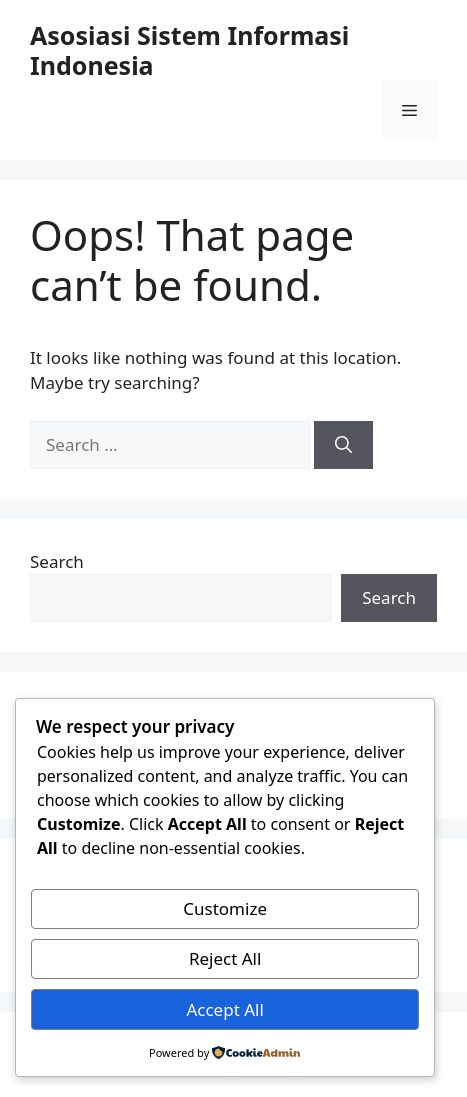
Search (57, 561)
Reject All (225, 958)
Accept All (224, 1009)
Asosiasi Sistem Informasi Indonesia (189, 50)
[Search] (343, 445)
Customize (225, 908)
